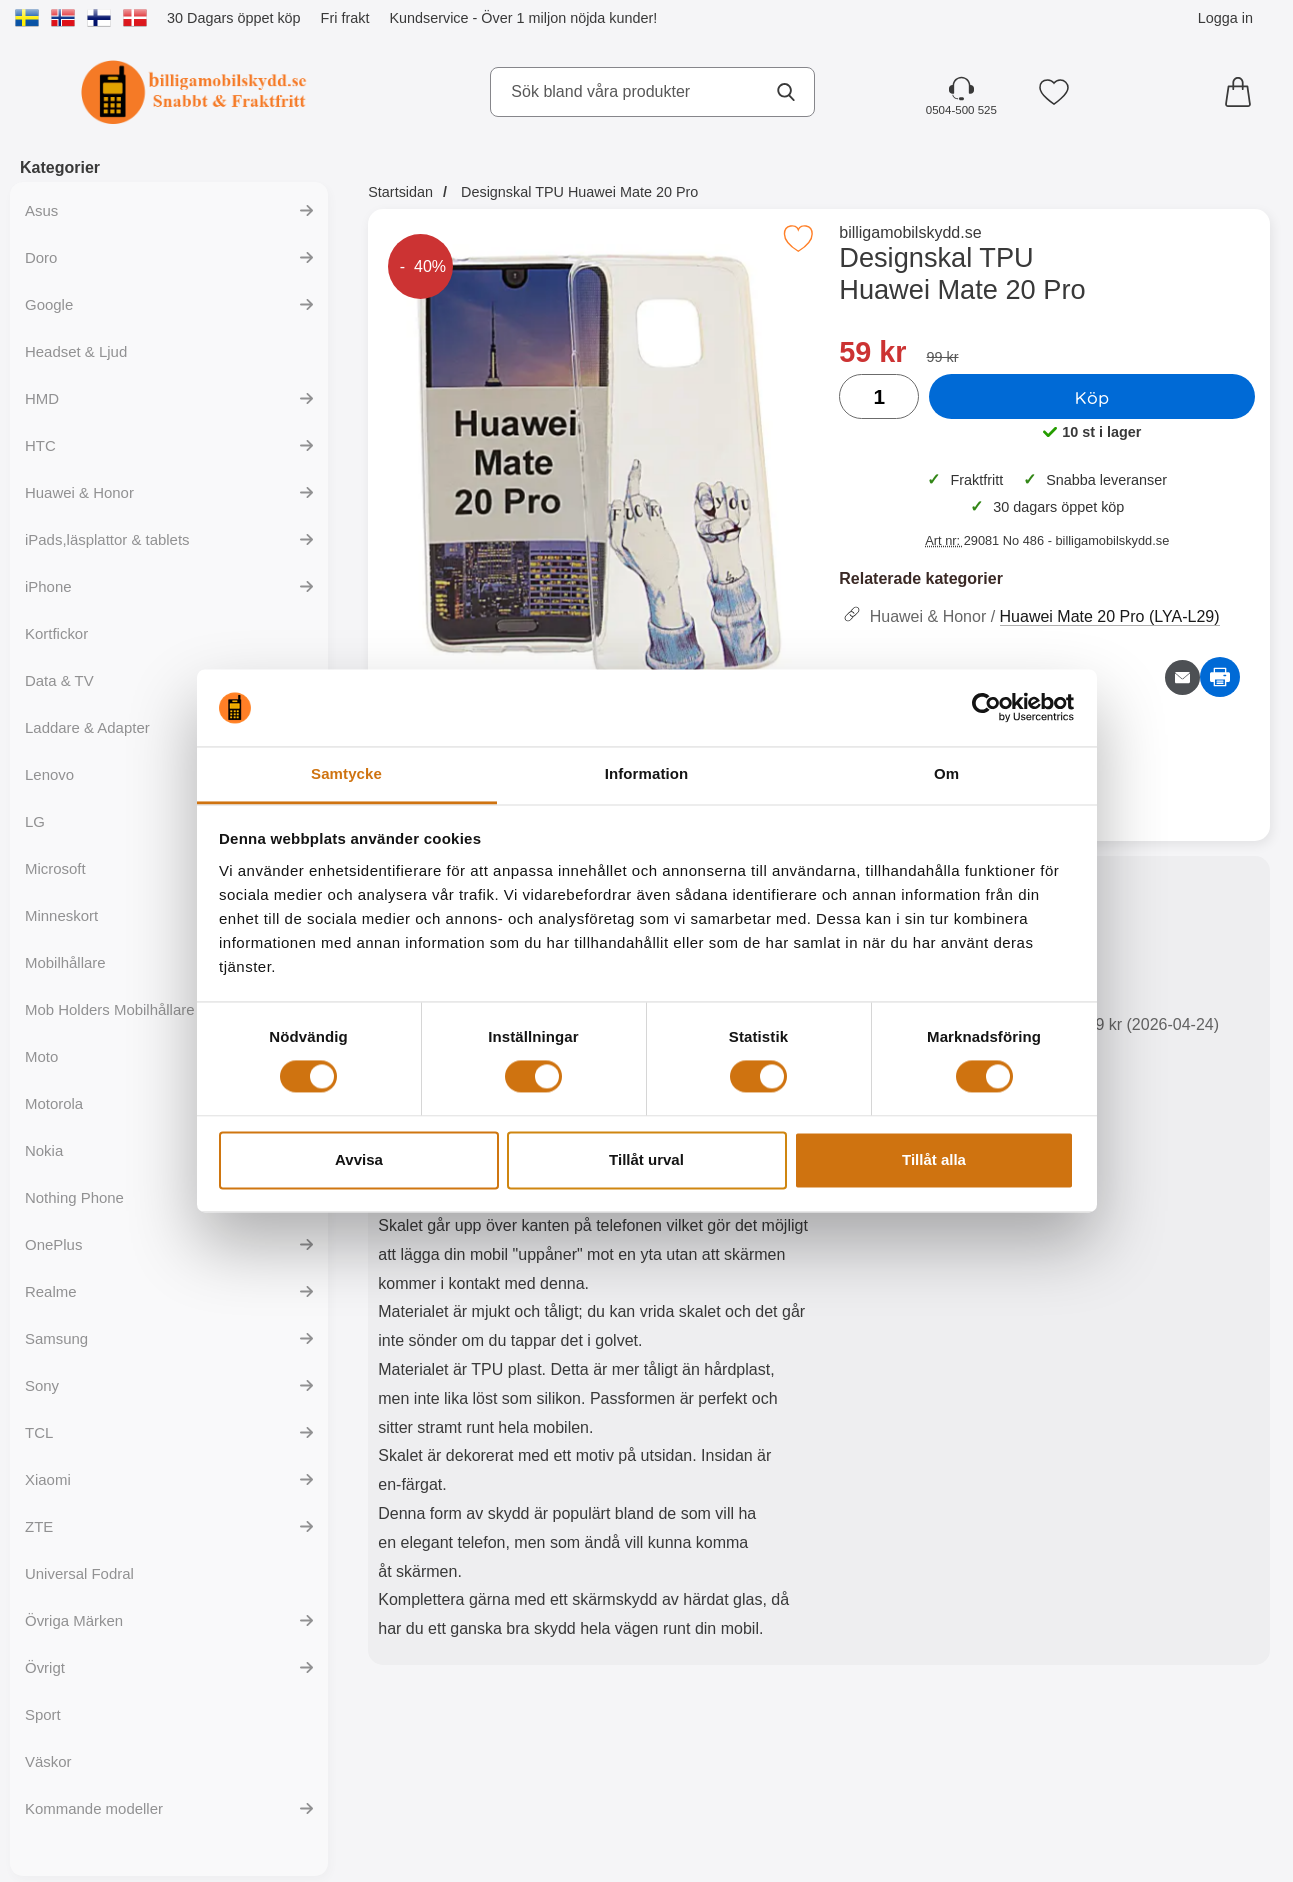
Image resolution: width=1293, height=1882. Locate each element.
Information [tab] (647, 773)
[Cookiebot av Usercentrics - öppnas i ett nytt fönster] (986, 708)
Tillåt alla (934, 1159)
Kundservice (428, 18)
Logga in (1225, 18)
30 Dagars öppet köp (234, 18)
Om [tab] (946, 773)
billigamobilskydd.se (910, 232)
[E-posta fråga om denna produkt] (1182, 677)
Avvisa (359, 1159)
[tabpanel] (593, 1265)
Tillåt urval (646, 1159)
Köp (1092, 397)
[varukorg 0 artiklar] (1243, 92)
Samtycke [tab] (346, 773)
